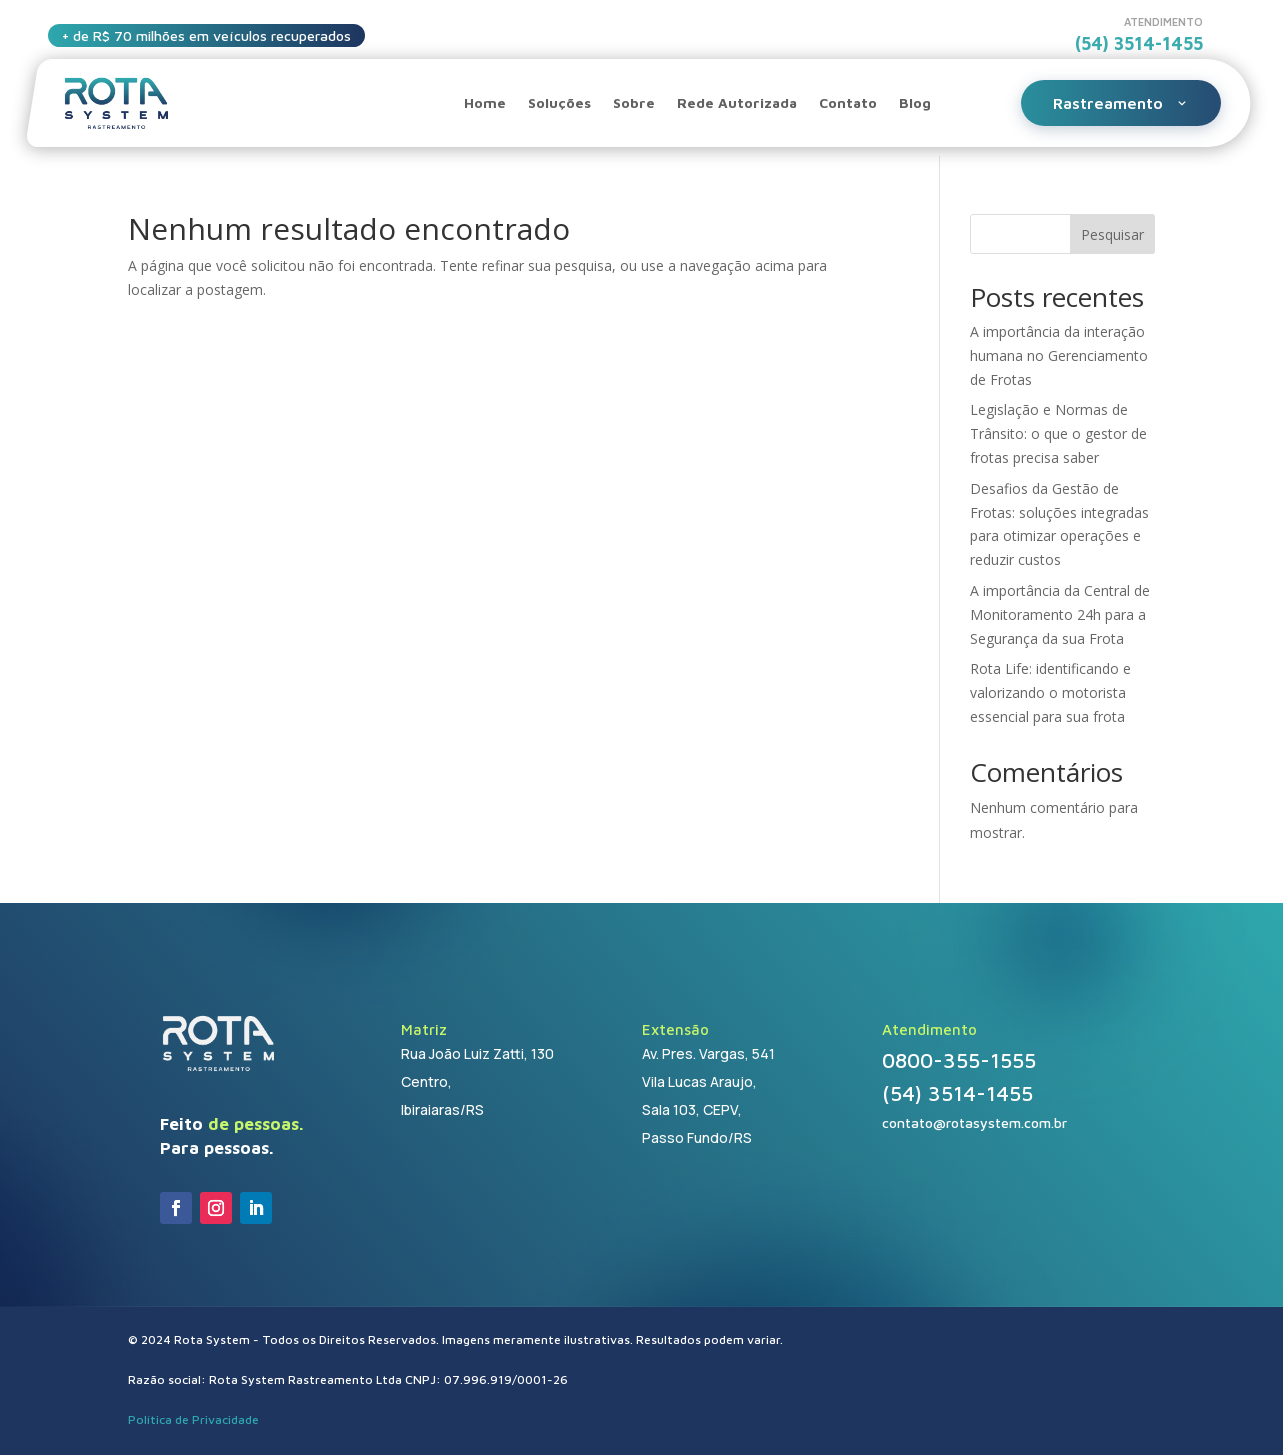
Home (485, 102)
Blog (915, 102)
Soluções (559, 102)
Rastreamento (1121, 103)
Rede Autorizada (737, 102)
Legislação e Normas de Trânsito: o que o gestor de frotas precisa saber (1058, 433)
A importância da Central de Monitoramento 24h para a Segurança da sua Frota (1060, 614)
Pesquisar (1112, 234)
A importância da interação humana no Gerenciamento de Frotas (1059, 355)
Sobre (634, 102)
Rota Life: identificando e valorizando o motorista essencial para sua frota (1050, 692)
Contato (848, 102)
